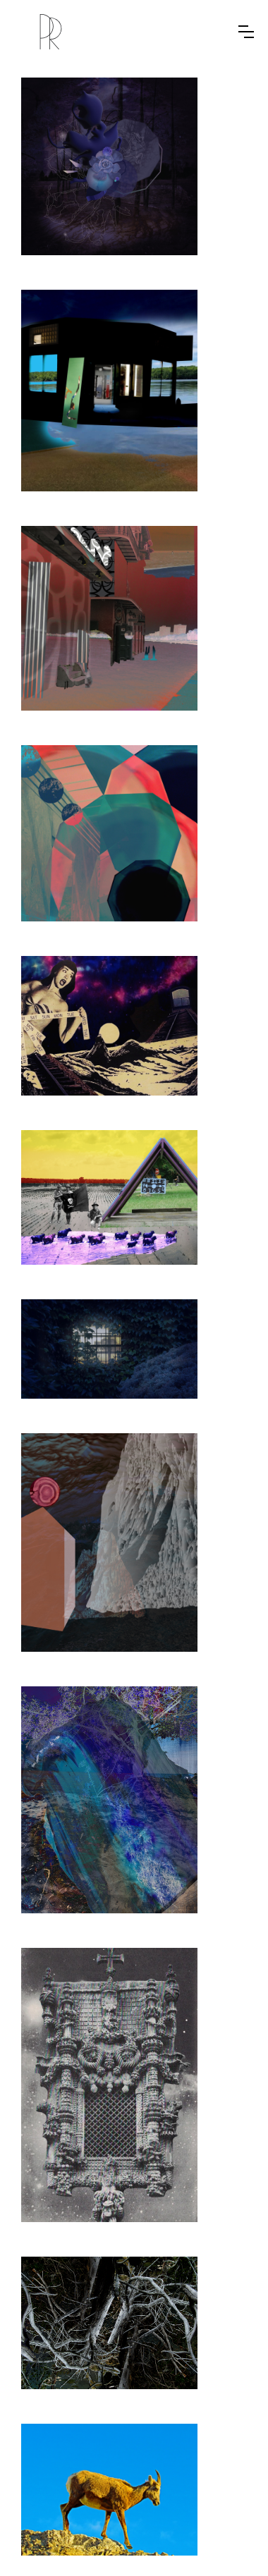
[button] (246, 31)
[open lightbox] (109, 166)
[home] (50, 31)
